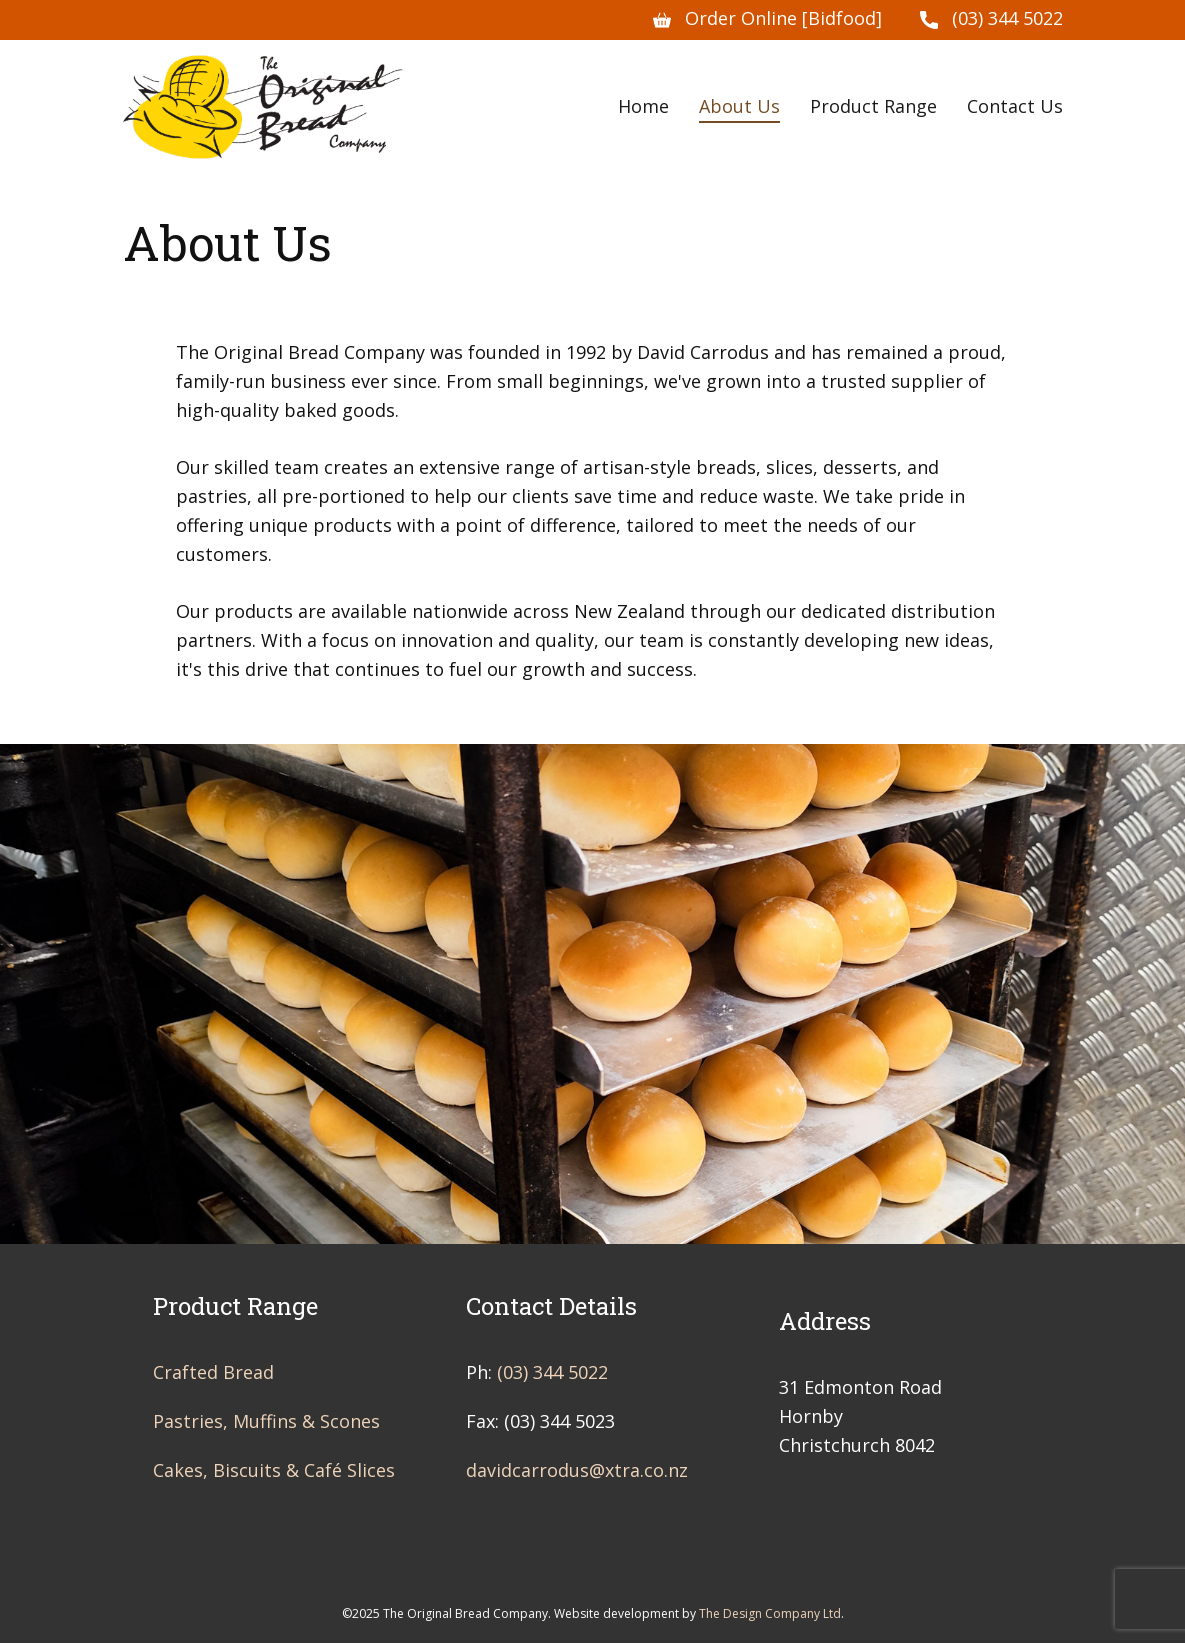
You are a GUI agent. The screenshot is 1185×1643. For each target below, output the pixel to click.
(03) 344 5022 (991, 19)
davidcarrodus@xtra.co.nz (577, 1470)
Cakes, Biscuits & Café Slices (274, 1470)
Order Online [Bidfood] (767, 19)
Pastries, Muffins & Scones (266, 1421)
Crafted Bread (213, 1372)
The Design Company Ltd (770, 1613)
